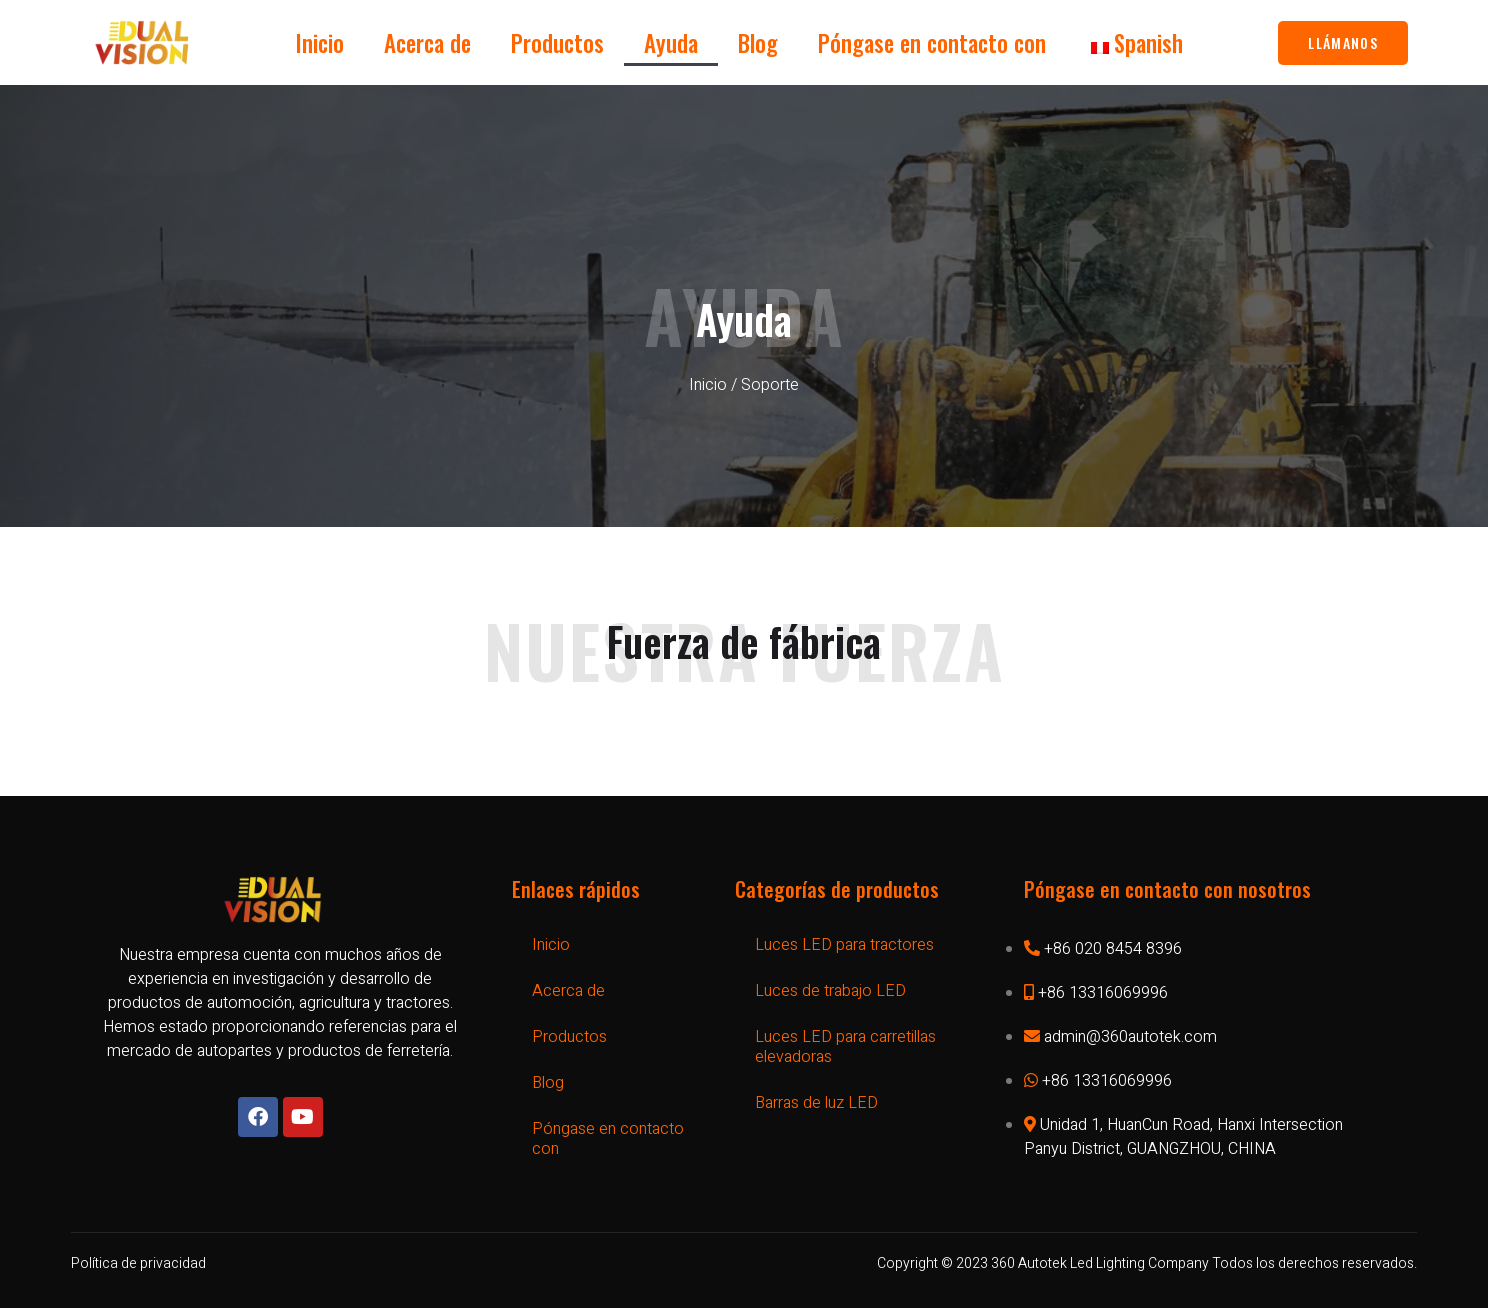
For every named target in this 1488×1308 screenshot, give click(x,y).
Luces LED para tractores (844, 945)
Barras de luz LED (816, 1103)
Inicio (320, 43)
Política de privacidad (138, 1263)
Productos (557, 43)
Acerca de (427, 43)
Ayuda (671, 43)
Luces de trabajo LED (830, 991)
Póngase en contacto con (932, 43)
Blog (758, 43)
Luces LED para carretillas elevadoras (845, 1047)
